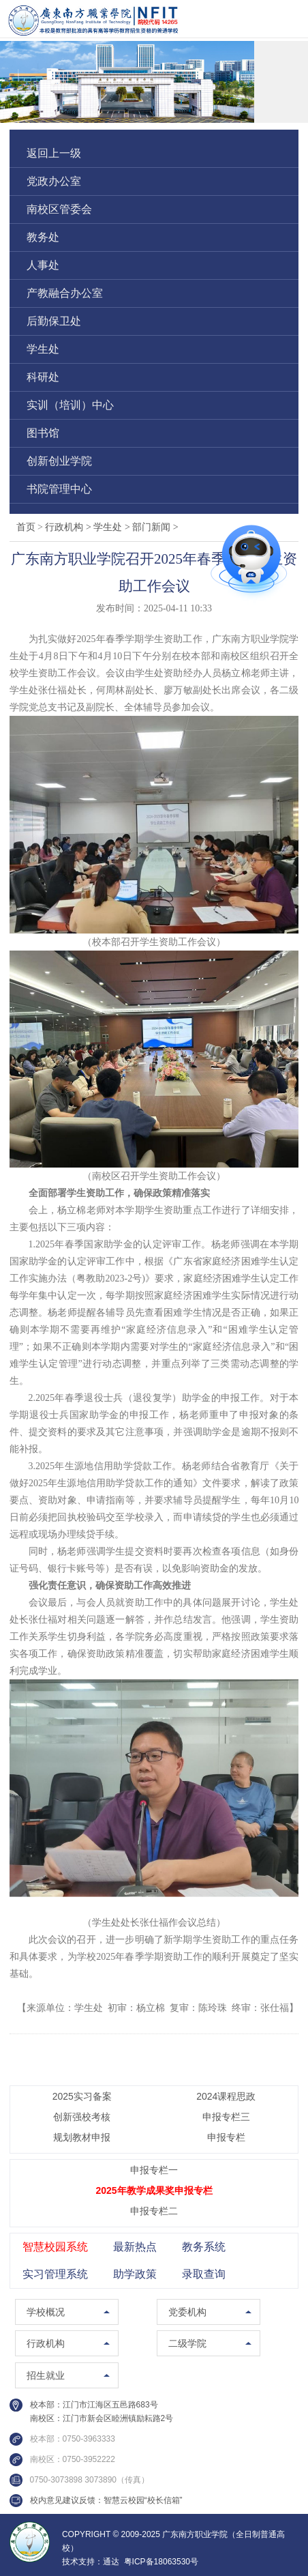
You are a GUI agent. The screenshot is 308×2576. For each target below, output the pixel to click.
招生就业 (46, 2375)
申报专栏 (226, 2137)
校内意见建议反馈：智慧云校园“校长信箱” (106, 2500)
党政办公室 (54, 181)
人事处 (43, 265)
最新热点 (135, 2247)
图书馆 (43, 433)
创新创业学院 (59, 461)
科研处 (43, 377)
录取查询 (204, 2274)
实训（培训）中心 (70, 405)
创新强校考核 (81, 2116)
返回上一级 (54, 153)
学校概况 (46, 2311)
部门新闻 (155, 527)
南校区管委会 (59, 209)
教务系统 (204, 2247)
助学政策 (135, 2274)
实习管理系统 (55, 2274)
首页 (25, 527)
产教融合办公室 (65, 293)
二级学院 (187, 2343)
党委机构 (187, 2311)
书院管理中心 (59, 489)
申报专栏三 (226, 2116)
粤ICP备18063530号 (161, 2561)
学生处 (43, 349)
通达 (111, 2561)
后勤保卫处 (54, 321)
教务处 (43, 237)
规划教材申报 (81, 2137)
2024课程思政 (226, 2096)
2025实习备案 (82, 2096)
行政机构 (69, 527)
